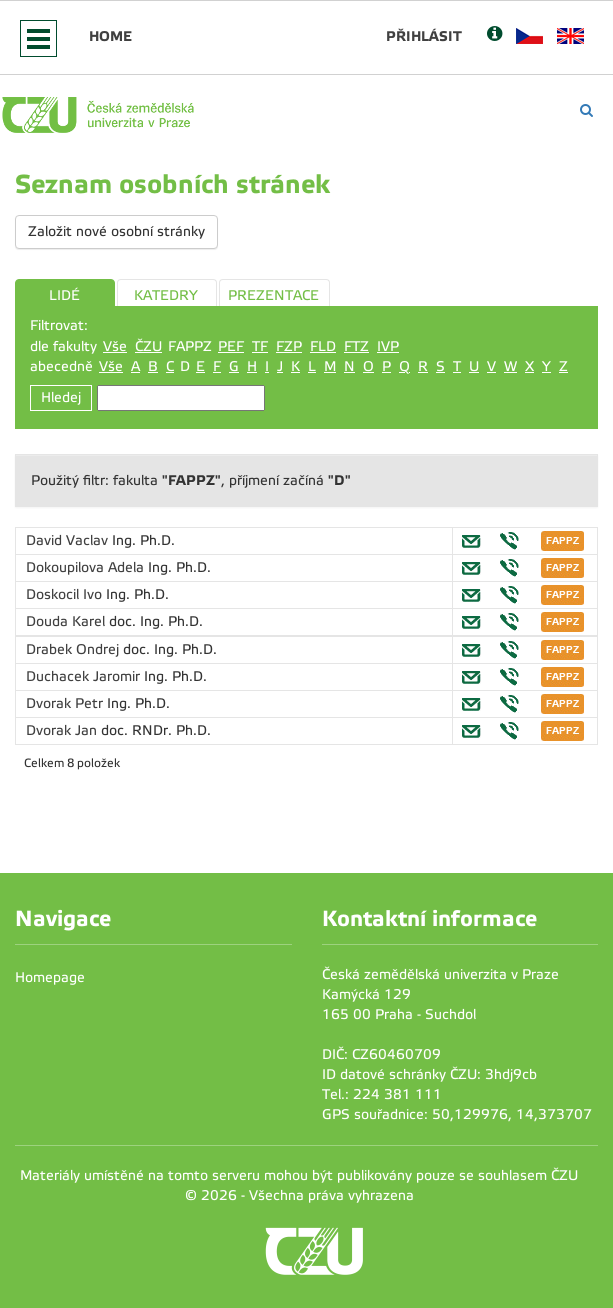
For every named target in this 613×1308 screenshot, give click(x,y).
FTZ (356, 346)
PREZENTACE (273, 295)
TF (260, 346)
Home (110, 36)
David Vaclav (69, 540)
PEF (231, 346)
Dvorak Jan (63, 730)
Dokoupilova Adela (87, 567)
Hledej (61, 397)
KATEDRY (166, 295)
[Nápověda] (494, 35)
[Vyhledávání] (586, 110)
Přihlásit (424, 36)
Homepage (50, 977)
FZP (289, 346)
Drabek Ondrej (74, 649)
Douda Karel (67, 621)
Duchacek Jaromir (85, 676)
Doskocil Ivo (66, 594)
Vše (115, 346)
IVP (388, 346)
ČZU (148, 346)
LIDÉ (64, 295)
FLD (323, 346)
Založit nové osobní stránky (116, 231)
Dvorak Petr (66, 703)
